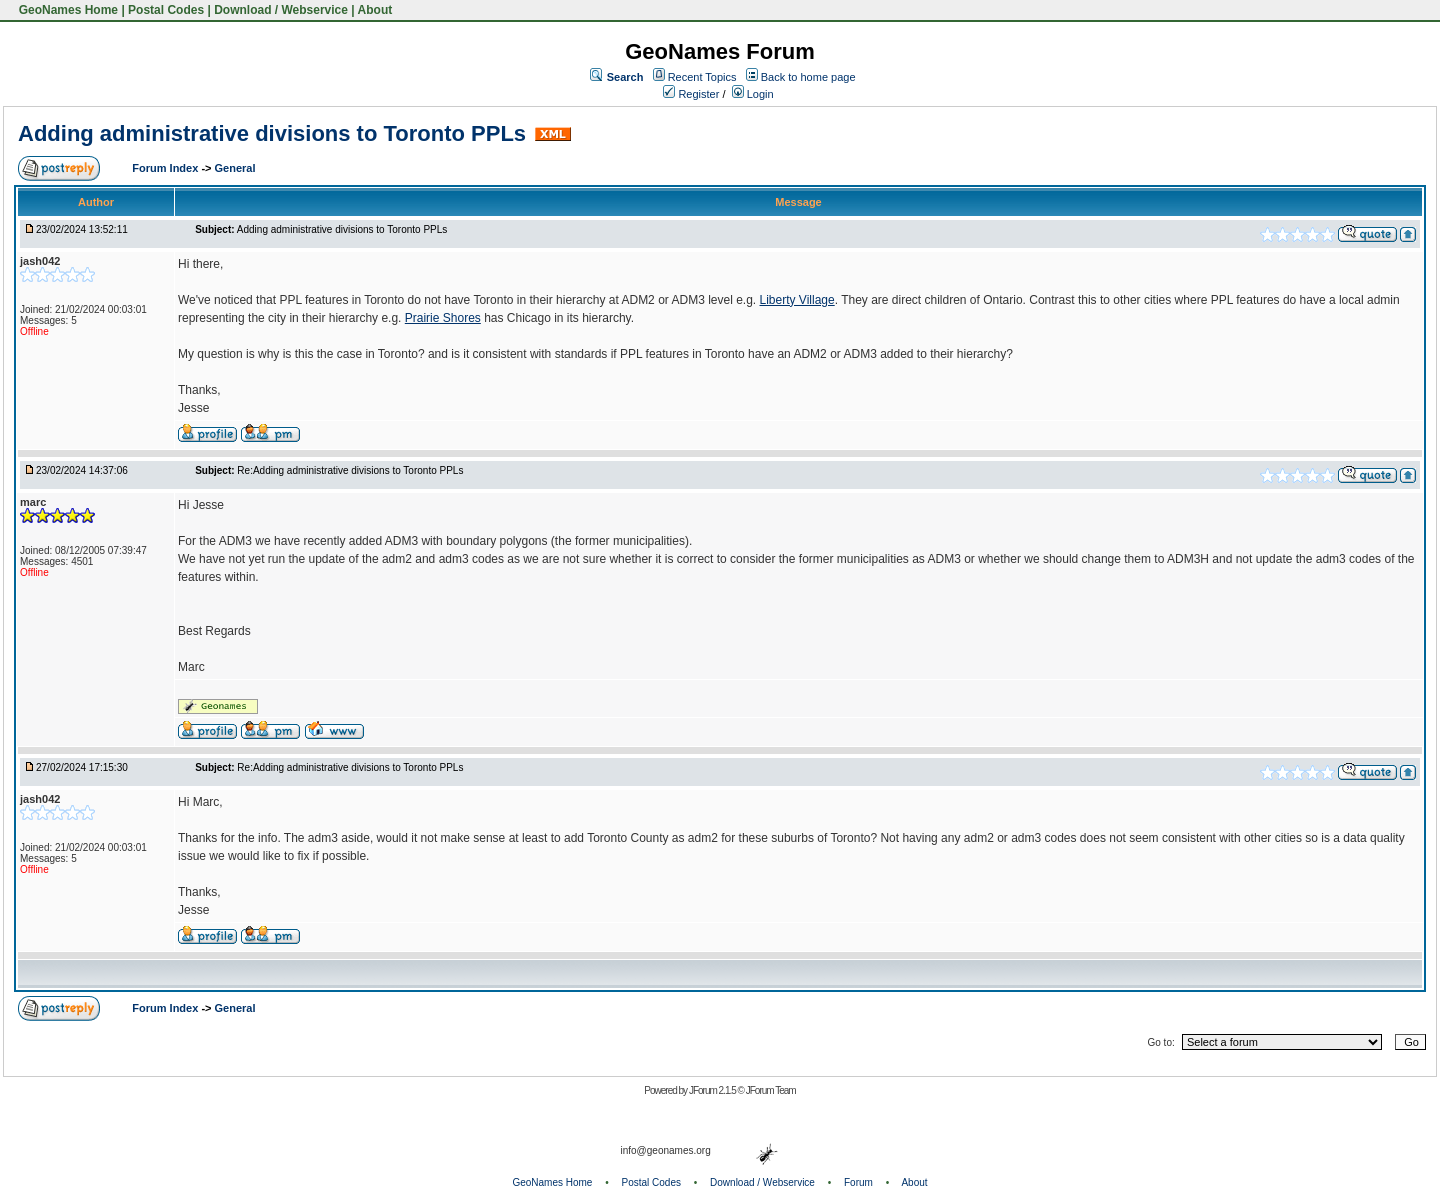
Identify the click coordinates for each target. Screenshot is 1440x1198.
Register (691, 94)
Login (753, 94)
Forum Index (166, 168)
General (235, 168)
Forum (858, 1182)
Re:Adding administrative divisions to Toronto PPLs (350, 470)
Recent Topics (702, 77)
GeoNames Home (66, 10)
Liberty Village (797, 300)
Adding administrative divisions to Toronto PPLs (272, 133)
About (375, 10)
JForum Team (771, 1090)
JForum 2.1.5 (713, 1090)
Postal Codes (166, 10)
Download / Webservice (281, 10)
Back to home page (808, 77)
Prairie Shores (443, 318)
